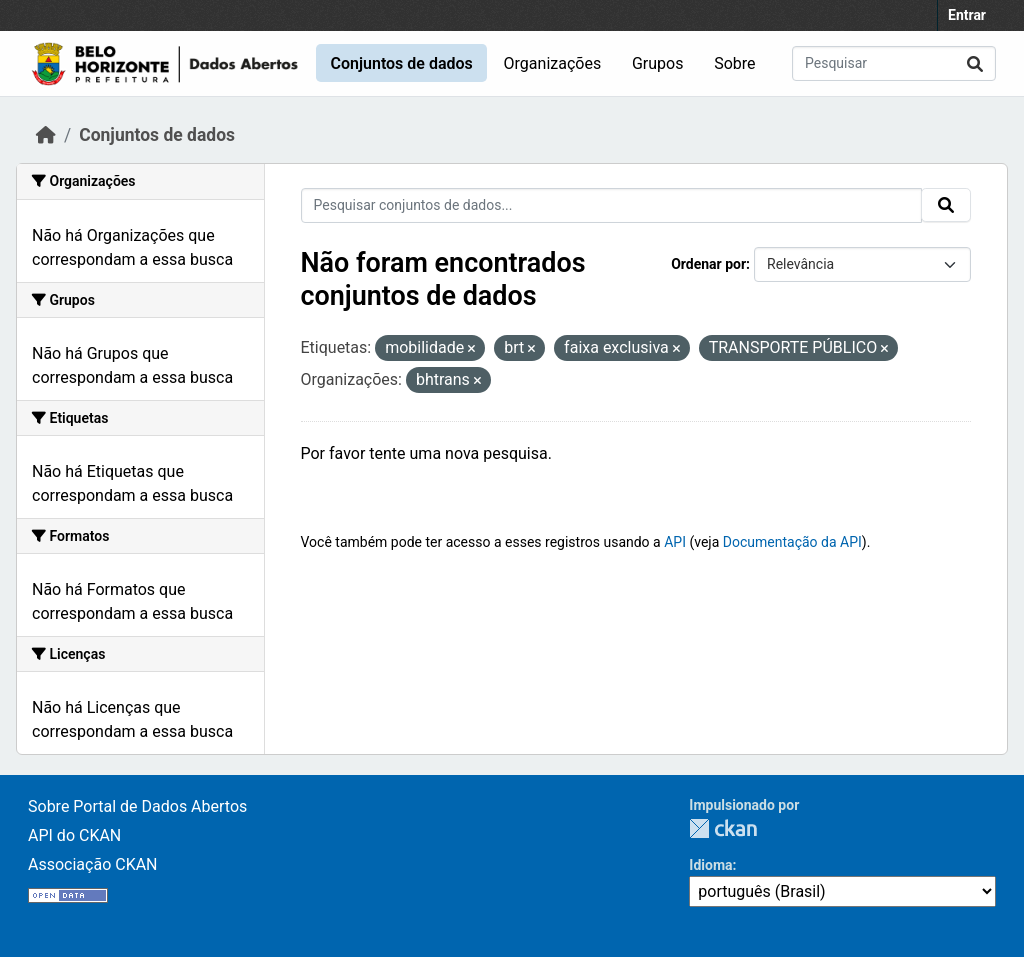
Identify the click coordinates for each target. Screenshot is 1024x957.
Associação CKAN (93, 864)
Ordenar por (708, 264)
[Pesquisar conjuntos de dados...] (894, 63)
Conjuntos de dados (401, 63)
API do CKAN (74, 835)
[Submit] (975, 63)
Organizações (553, 63)
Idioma (710, 865)
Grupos (658, 63)
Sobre (734, 63)
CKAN (723, 828)
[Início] (46, 135)
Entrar (967, 15)
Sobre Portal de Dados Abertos (137, 806)
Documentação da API (792, 542)
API (675, 542)
